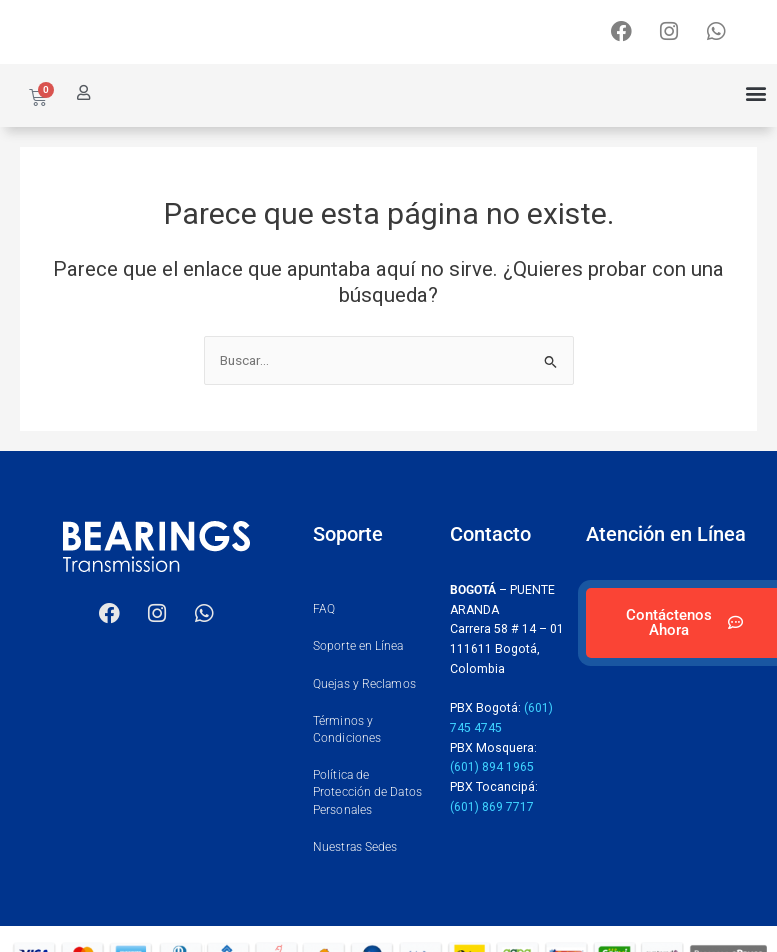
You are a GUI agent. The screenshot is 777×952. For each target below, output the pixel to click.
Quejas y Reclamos (364, 684)
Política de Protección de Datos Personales (367, 792)
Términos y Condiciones (347, 729)
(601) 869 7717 (492, 807)
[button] (755, 93)
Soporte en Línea (358, 646)
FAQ (324, 609)
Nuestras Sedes (355, 847)
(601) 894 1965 (492, 767)
